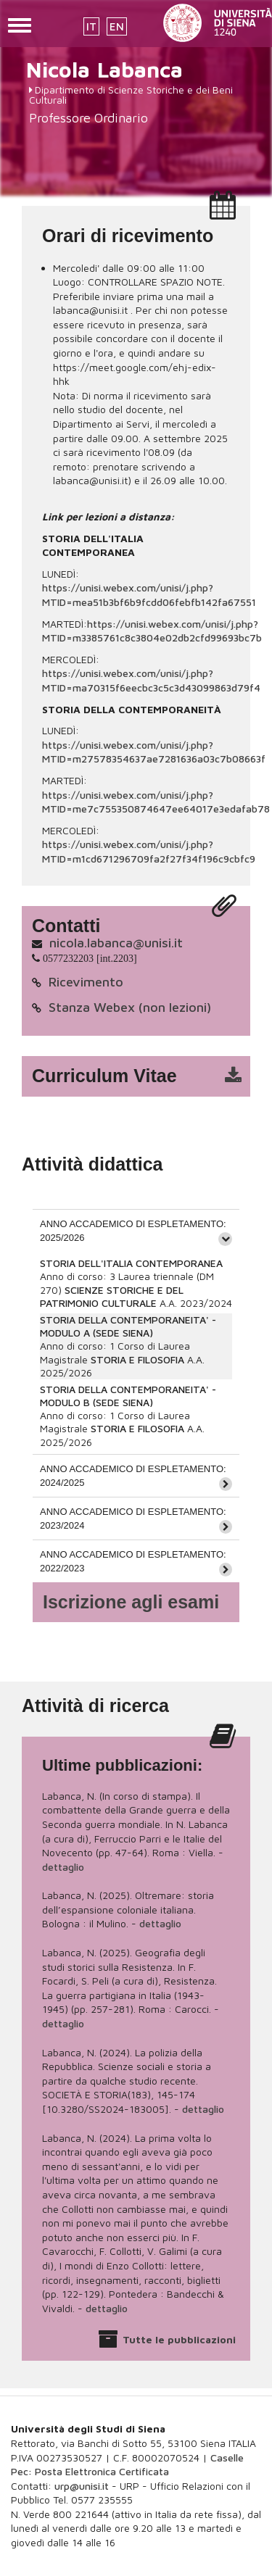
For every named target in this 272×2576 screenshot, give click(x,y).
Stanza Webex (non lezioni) (130, 1007)
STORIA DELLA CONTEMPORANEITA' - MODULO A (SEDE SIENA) (128, 1326)
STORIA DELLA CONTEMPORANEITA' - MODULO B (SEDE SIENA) (128, 1395)
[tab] (136, 1230)
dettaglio (63, 1867)
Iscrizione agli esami (131, 1602)
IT (91, 26)
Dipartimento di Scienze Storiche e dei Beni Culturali (131, 94)
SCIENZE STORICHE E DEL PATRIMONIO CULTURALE (112, 1296)
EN (117, 26)
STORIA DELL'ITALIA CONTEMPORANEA (131, 1263)
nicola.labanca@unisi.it (116, 942)
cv (145, 1076)
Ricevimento (86, 981)
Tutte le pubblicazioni (179, 2339)
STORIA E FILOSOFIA (137, 1359)
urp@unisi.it (81, 2486)
